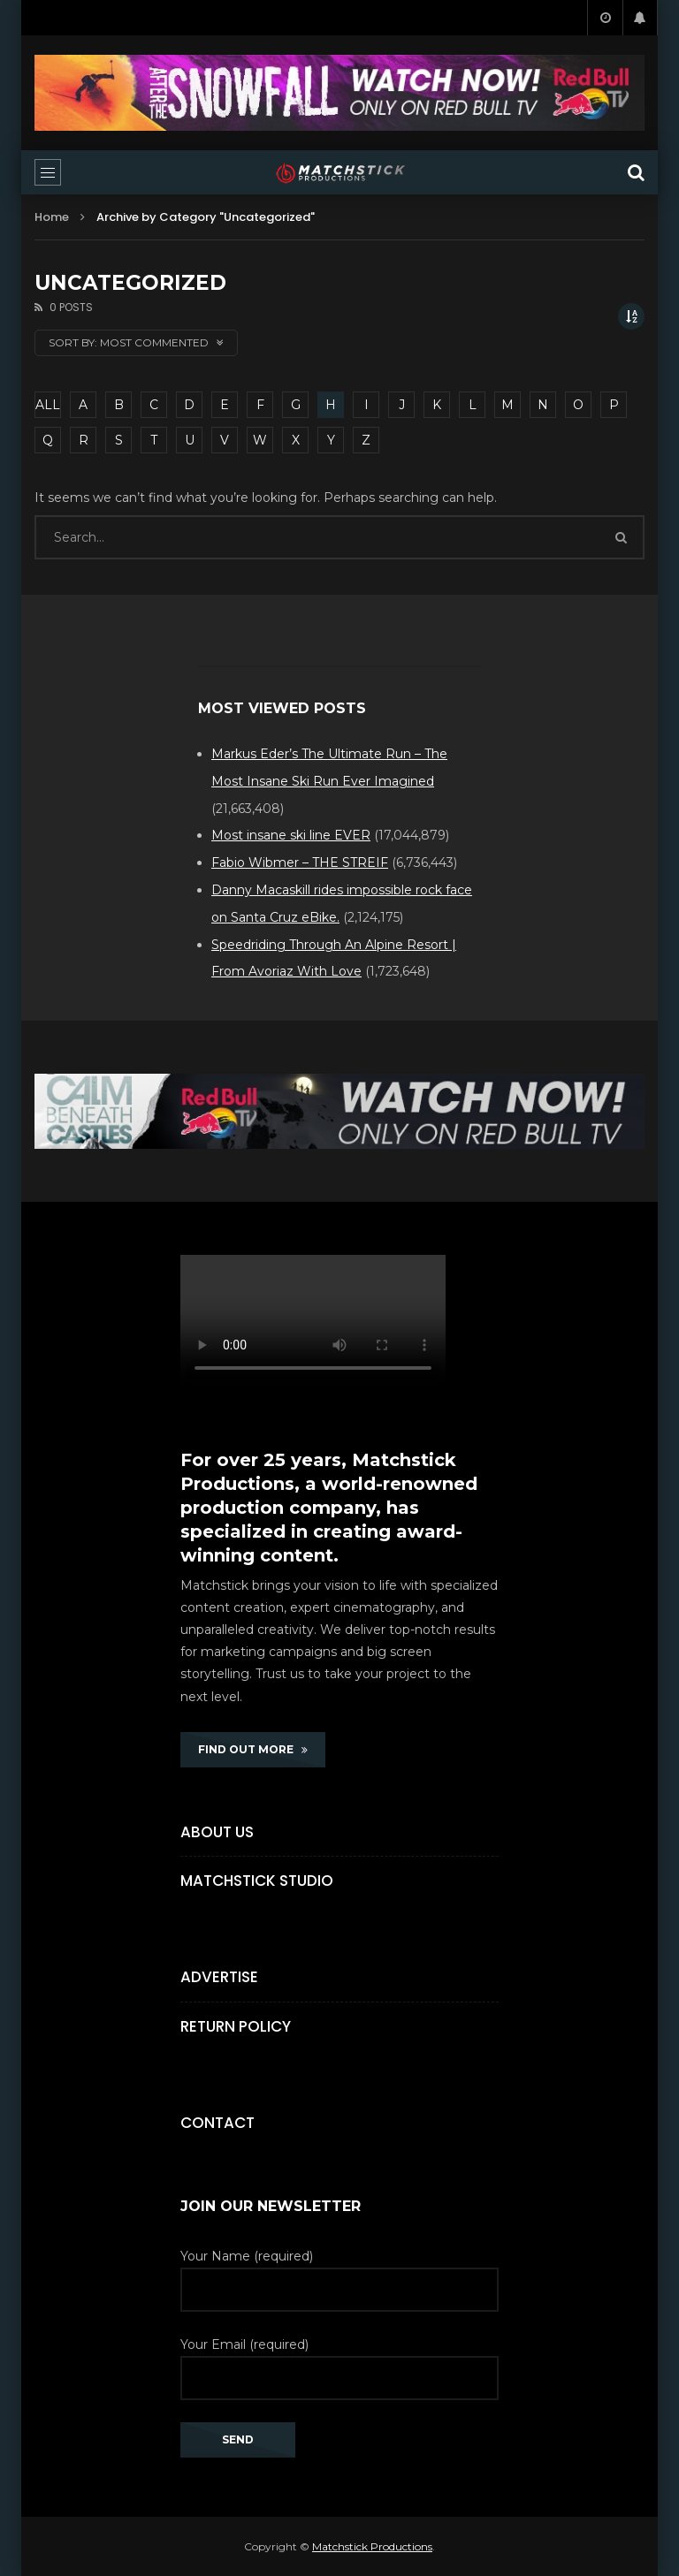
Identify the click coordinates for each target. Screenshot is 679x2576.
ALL (47, 405)
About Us (217, 1832)
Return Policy (235, 2026)
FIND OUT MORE (253, 1749)
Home (51, 217)
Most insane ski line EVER (290, 835)
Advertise (219, 1976)
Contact (217, 2122)
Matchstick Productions (372, 2546)
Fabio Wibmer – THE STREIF (299, 862)
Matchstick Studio (256, 1880)
